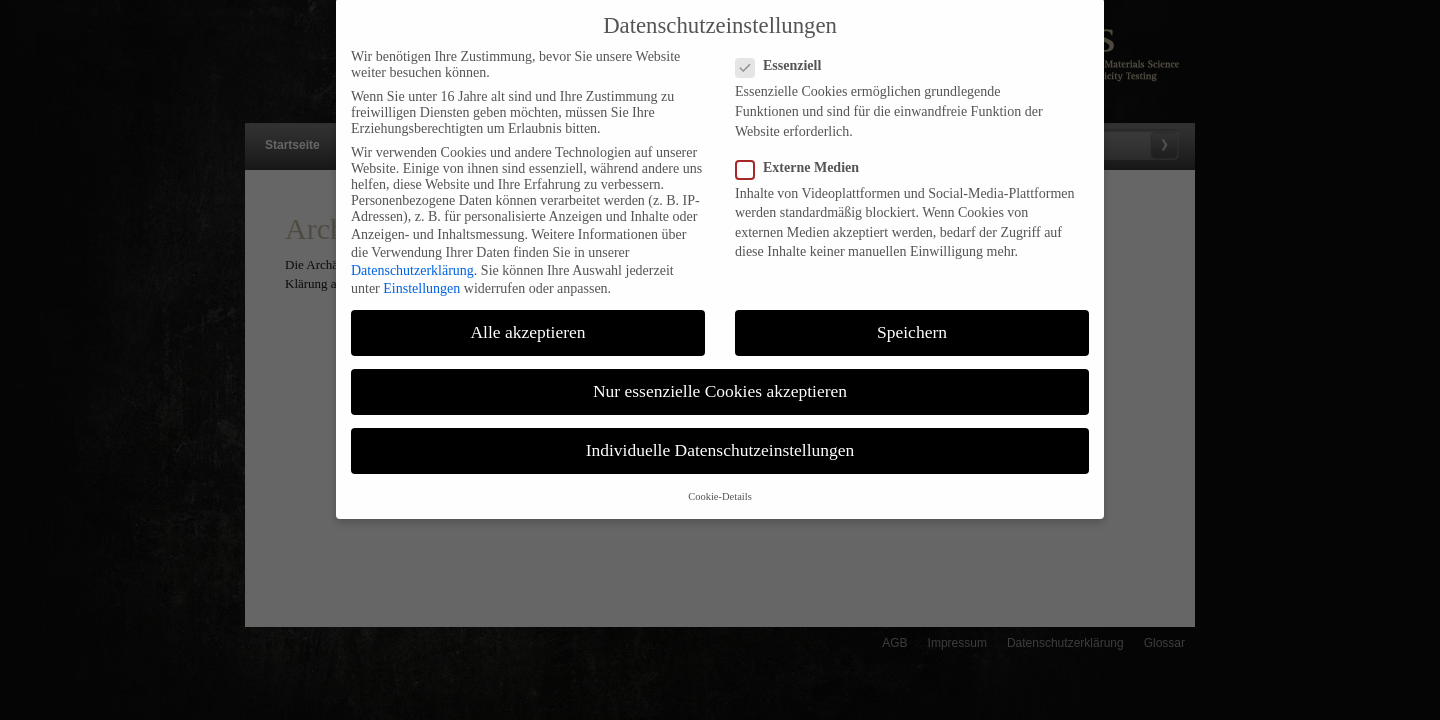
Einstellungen (421, 272)
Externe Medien (805, 152)
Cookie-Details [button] (720, 480)
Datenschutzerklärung (412, 254)
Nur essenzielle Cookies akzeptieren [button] (720, 375)
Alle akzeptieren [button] (527, 316)
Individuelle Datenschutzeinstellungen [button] (720, 435)
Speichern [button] (912, 316)
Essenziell (786, 51)
